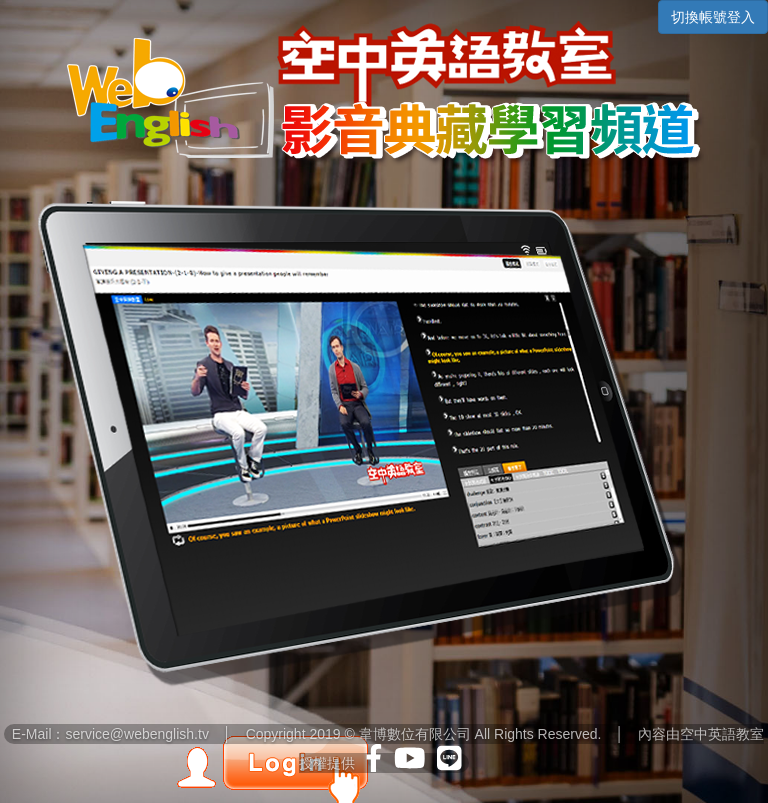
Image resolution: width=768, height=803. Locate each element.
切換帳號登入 (713, 17)
